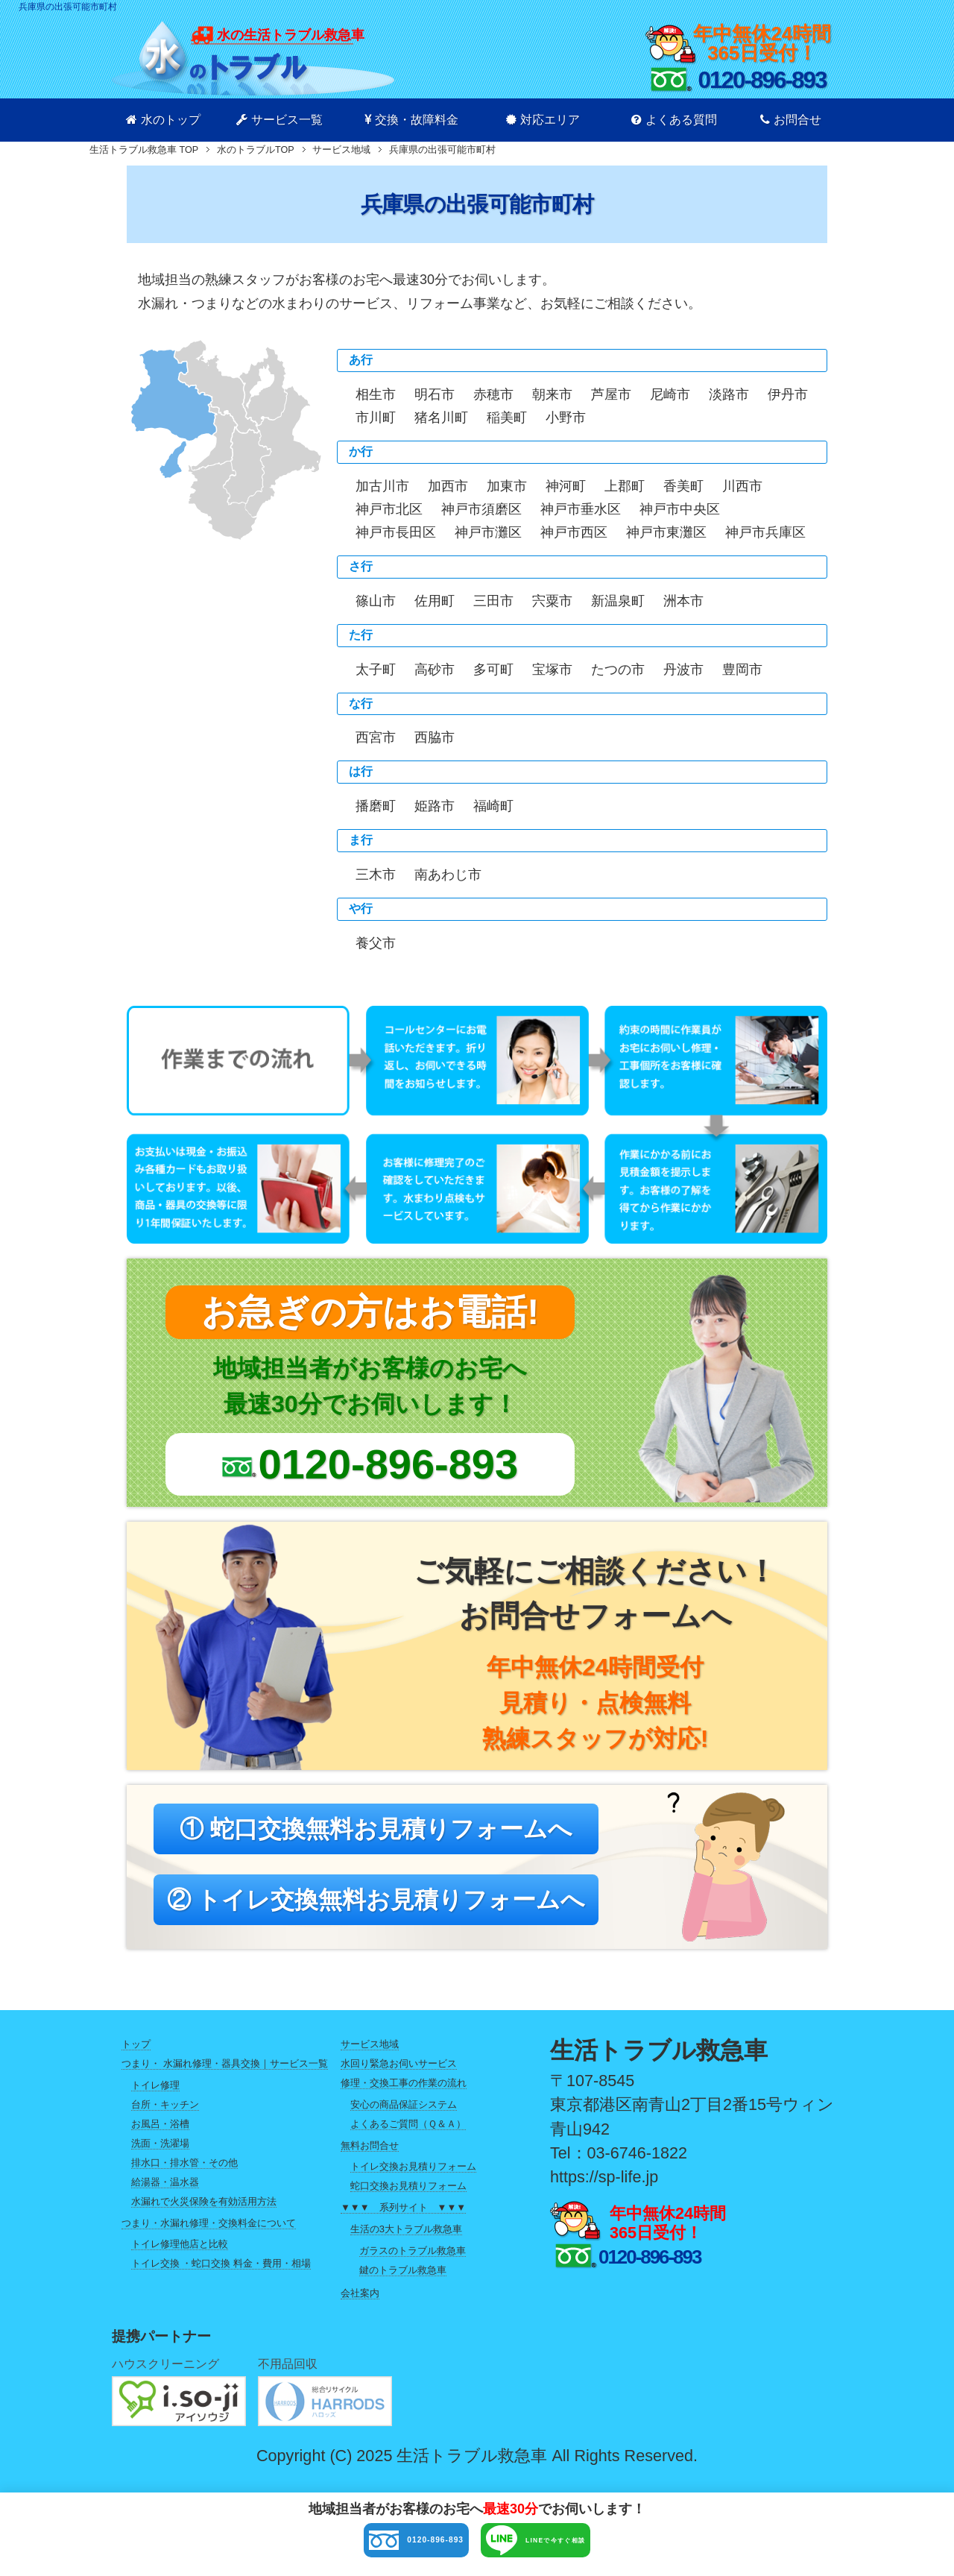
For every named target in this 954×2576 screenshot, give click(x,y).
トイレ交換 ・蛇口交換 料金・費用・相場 (221, 2276)
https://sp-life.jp (604, 2189)
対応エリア (543, 119)
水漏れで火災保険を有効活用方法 (204, 2214)
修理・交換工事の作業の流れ (404, 2095)
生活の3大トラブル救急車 (406, 2241)
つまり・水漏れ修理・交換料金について (208, 2235)
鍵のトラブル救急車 (402, 2282)
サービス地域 (370, 2056)
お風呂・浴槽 (160, 2136)
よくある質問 (674, 119)
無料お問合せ (370, 2158)
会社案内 (360, 2305)
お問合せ (790, 119)
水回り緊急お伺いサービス (399, 2076)
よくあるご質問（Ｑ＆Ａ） (408, 2136)
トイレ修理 (155, 2097)
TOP (143, 150)
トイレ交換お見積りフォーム (413, 2179)
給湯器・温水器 (165, 2194)
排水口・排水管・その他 (184, 2175)
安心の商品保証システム (403, 2117)
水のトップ (163, 119)
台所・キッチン (165, 2117)
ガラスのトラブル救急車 (412, 2263)
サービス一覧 (279, 119)
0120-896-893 (364, 2544)
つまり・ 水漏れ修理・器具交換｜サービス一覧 (224, 2076)
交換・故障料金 (411, 119)
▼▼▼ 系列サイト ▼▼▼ (403, 2220)
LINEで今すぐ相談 (582, 2544)
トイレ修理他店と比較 (179, 2257)
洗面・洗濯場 (160, 2155)
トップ (136, 2056)
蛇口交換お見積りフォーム (408, 2199)
